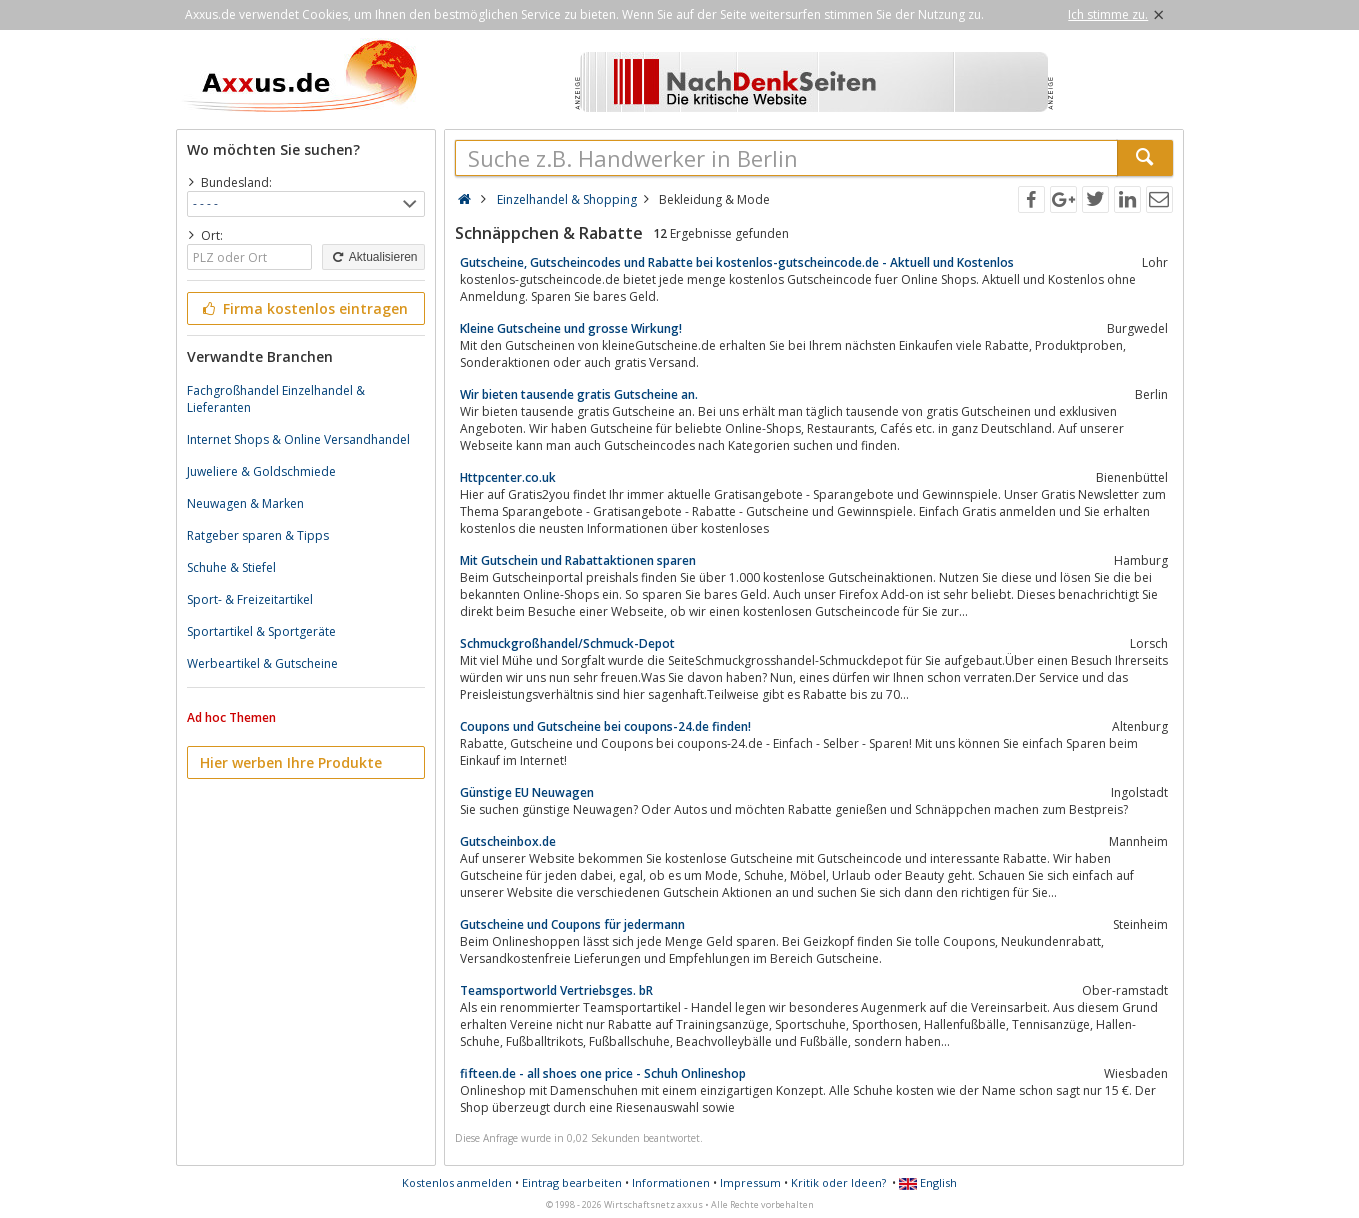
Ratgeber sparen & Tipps (258, 535)
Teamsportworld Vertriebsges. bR (556, 990)
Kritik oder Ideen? (838, 1182)
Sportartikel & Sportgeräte (261, 631)
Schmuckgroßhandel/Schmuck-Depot (567, 643)
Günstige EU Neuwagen (527, 792)
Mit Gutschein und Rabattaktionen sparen (578, 560)
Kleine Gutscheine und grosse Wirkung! (571, 328)
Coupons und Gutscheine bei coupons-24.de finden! (605, 726)
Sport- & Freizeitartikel (250, 599)
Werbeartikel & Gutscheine (262, 663)
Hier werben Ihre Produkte (291, 762)
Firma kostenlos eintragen (304, 308)
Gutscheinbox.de (508, 841)
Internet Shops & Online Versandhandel (298, 439)
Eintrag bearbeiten (572, 1182)
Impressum (750, 1182)
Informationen (671, 1182)
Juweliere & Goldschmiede (261, 471)
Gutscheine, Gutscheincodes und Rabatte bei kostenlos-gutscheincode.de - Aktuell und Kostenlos (737, 262)
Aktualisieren (373, 257)
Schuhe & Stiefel (231, 567)
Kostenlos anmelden (457, 1182)
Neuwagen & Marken (245, 503)
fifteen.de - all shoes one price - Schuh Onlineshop (603, 1073)
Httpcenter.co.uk (508, 477)
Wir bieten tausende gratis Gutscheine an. (579, 394)
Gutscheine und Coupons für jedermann (572, 924)
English (928, 1182)
